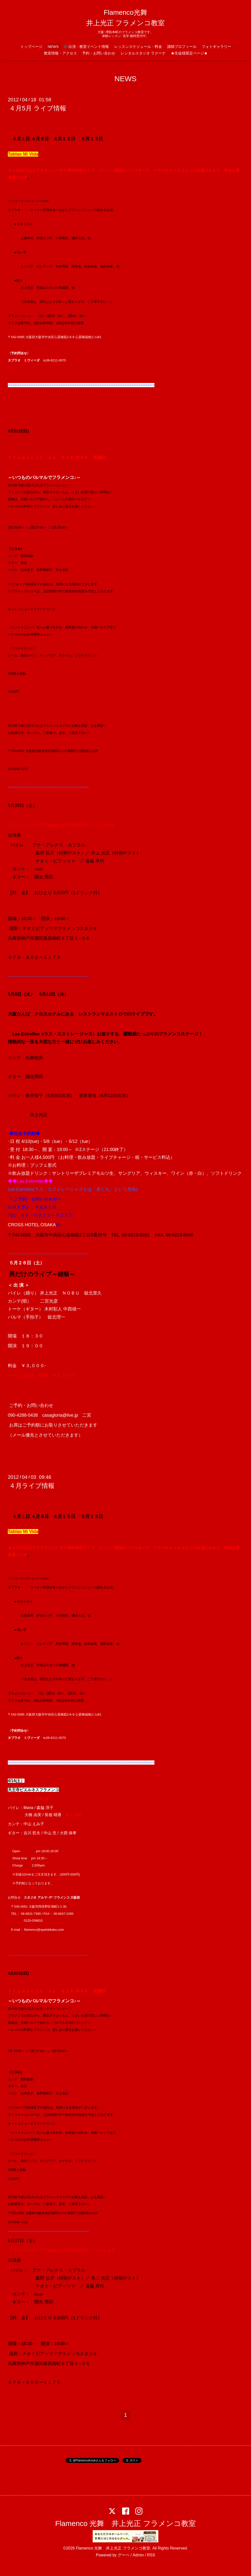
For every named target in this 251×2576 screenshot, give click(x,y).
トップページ (31, 46)
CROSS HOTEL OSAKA (32, 1224)
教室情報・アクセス (60, 53)
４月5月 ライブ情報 (37, 108)
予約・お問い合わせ (98, 53)
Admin (138, 2555)
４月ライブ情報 (31, 1485)
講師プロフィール (182, 46)
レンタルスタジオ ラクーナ (143, 53)
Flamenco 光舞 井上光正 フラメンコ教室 (125, 2523)
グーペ (123, 2555)
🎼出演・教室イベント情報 (86, 46)
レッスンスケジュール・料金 (138, 46)
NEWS (53, 46)
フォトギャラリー (216, 46)
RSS (151, 2555)
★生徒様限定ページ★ (189, 53)
